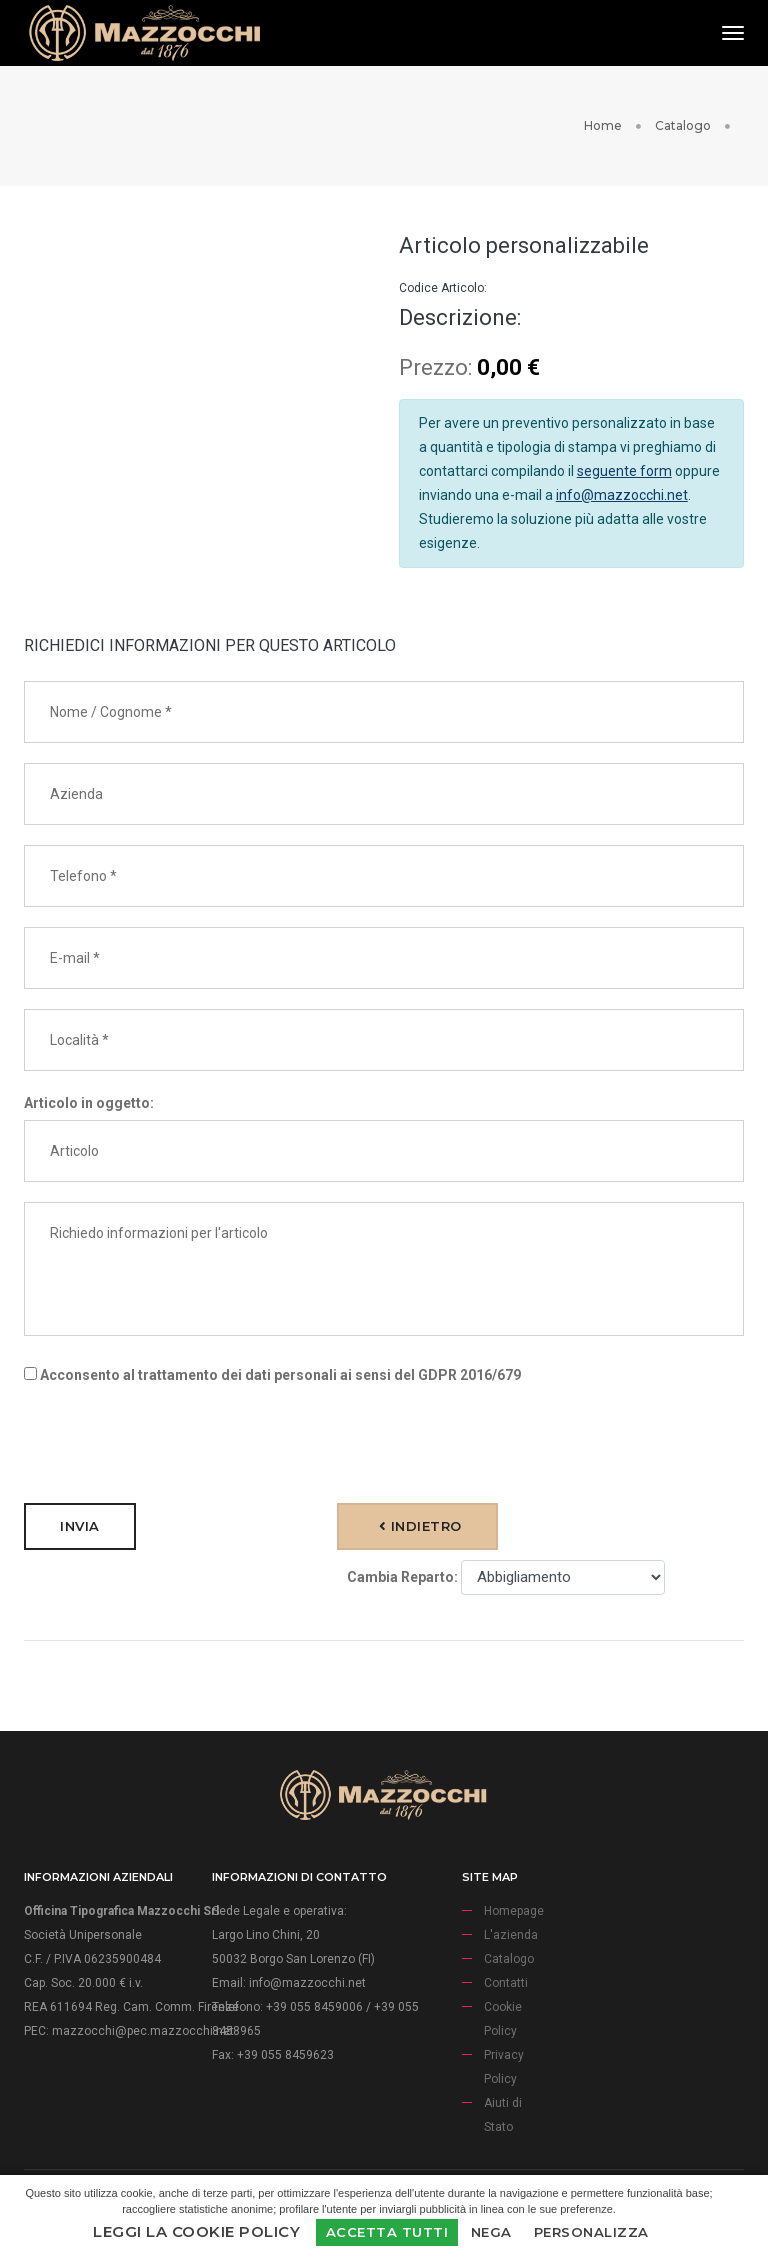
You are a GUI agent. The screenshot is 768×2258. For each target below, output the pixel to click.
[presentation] (176, 1444)
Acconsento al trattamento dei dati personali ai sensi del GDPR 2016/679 (272, 1375)
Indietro (420, 1526)
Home (603, 125)
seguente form (624, 471)
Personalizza (591, 2232)
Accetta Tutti (387, 2232)
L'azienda (511, 1935)
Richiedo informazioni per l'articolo (384, 1269)
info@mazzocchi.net (622, 495)
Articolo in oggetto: (89, 1103)
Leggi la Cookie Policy (196, 2231)
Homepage (514, 1911)
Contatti (506, 1983)
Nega (491, 2232)
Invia (80, 1526)
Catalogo (683, 125)
